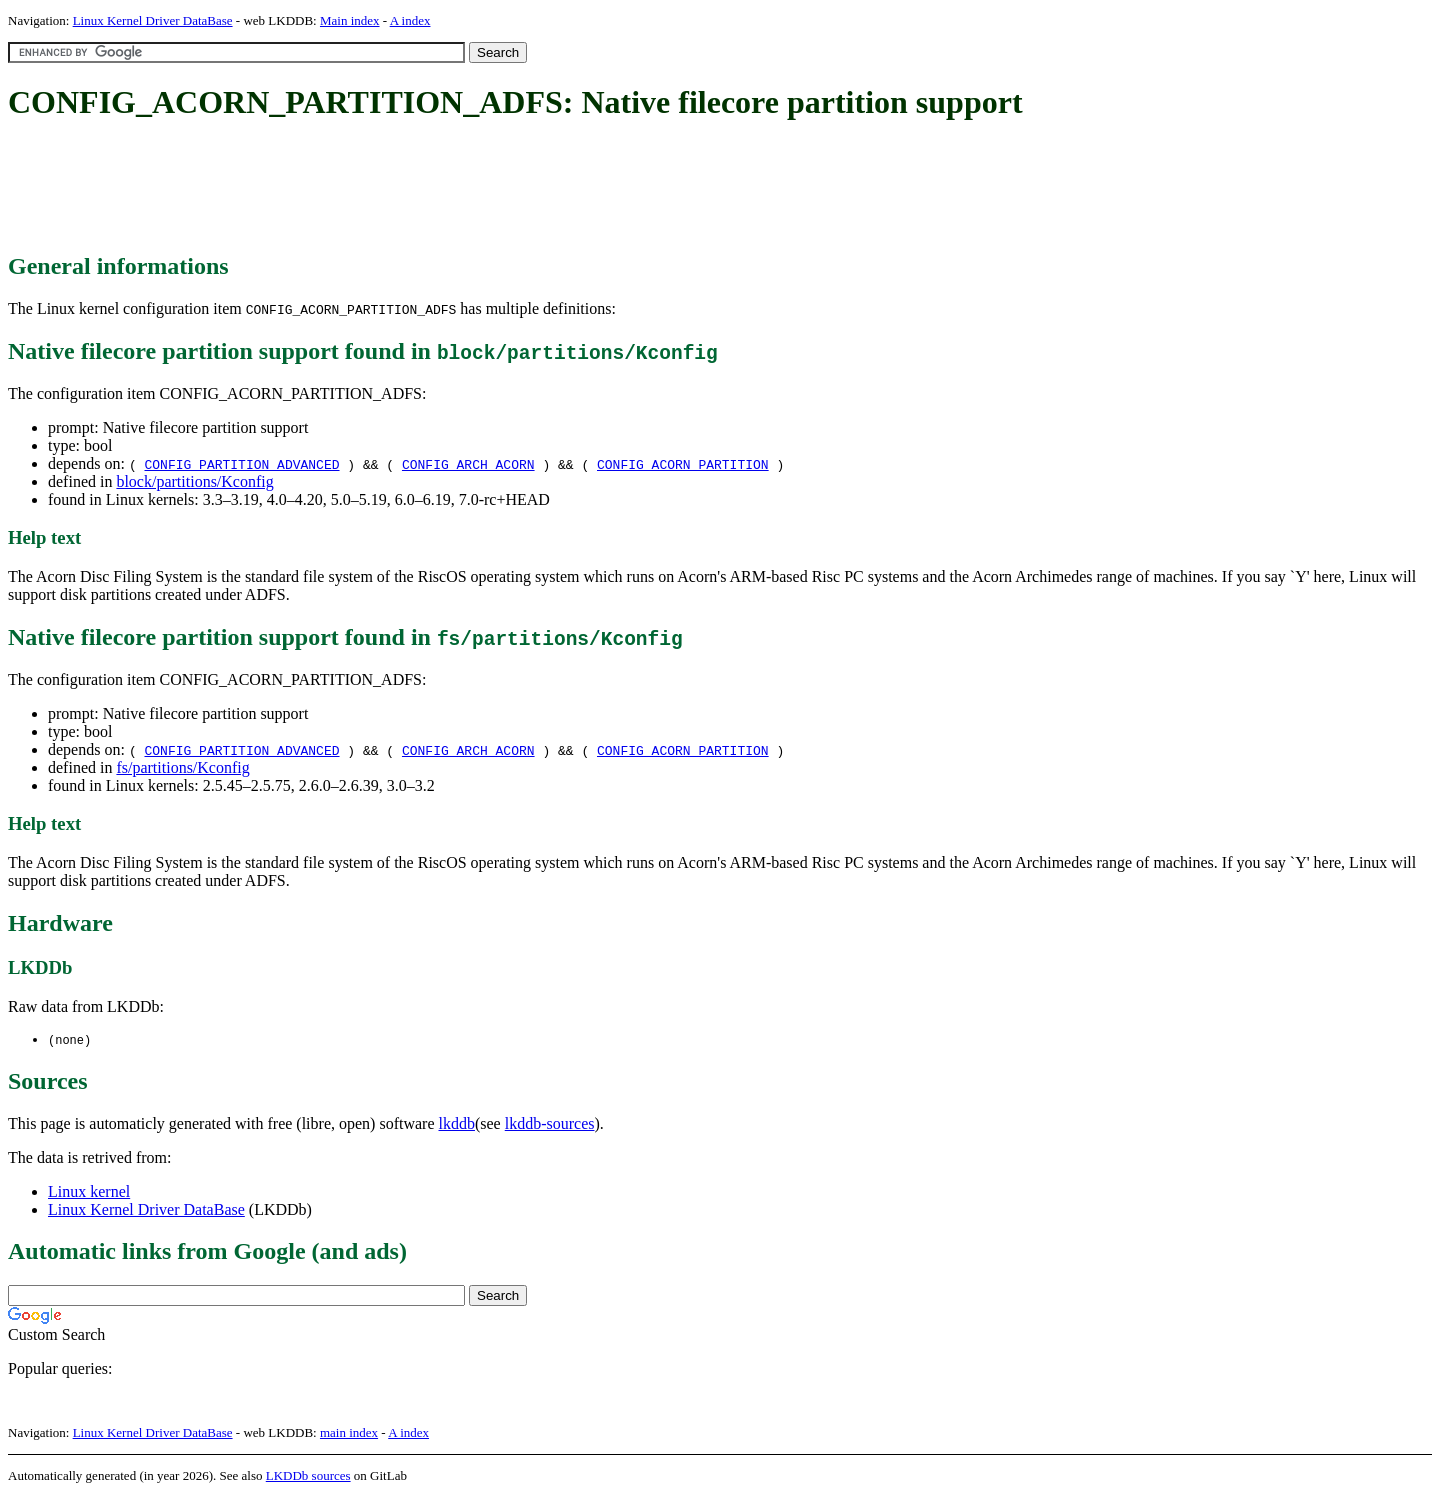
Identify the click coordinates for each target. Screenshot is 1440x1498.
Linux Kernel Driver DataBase (153, 20)
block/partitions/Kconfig (194, 481)
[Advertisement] (372, 188)
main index (349, 1433)
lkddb (457, 1124)
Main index (350, 20)
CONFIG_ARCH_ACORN (468, 464)
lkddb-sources (550, 1124)
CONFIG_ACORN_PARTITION (683, 464)
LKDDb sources (308, 1476)
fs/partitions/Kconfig (182, 767)
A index (410, 20)
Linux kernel (89, 1192)
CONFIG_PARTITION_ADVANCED (241, 464)
